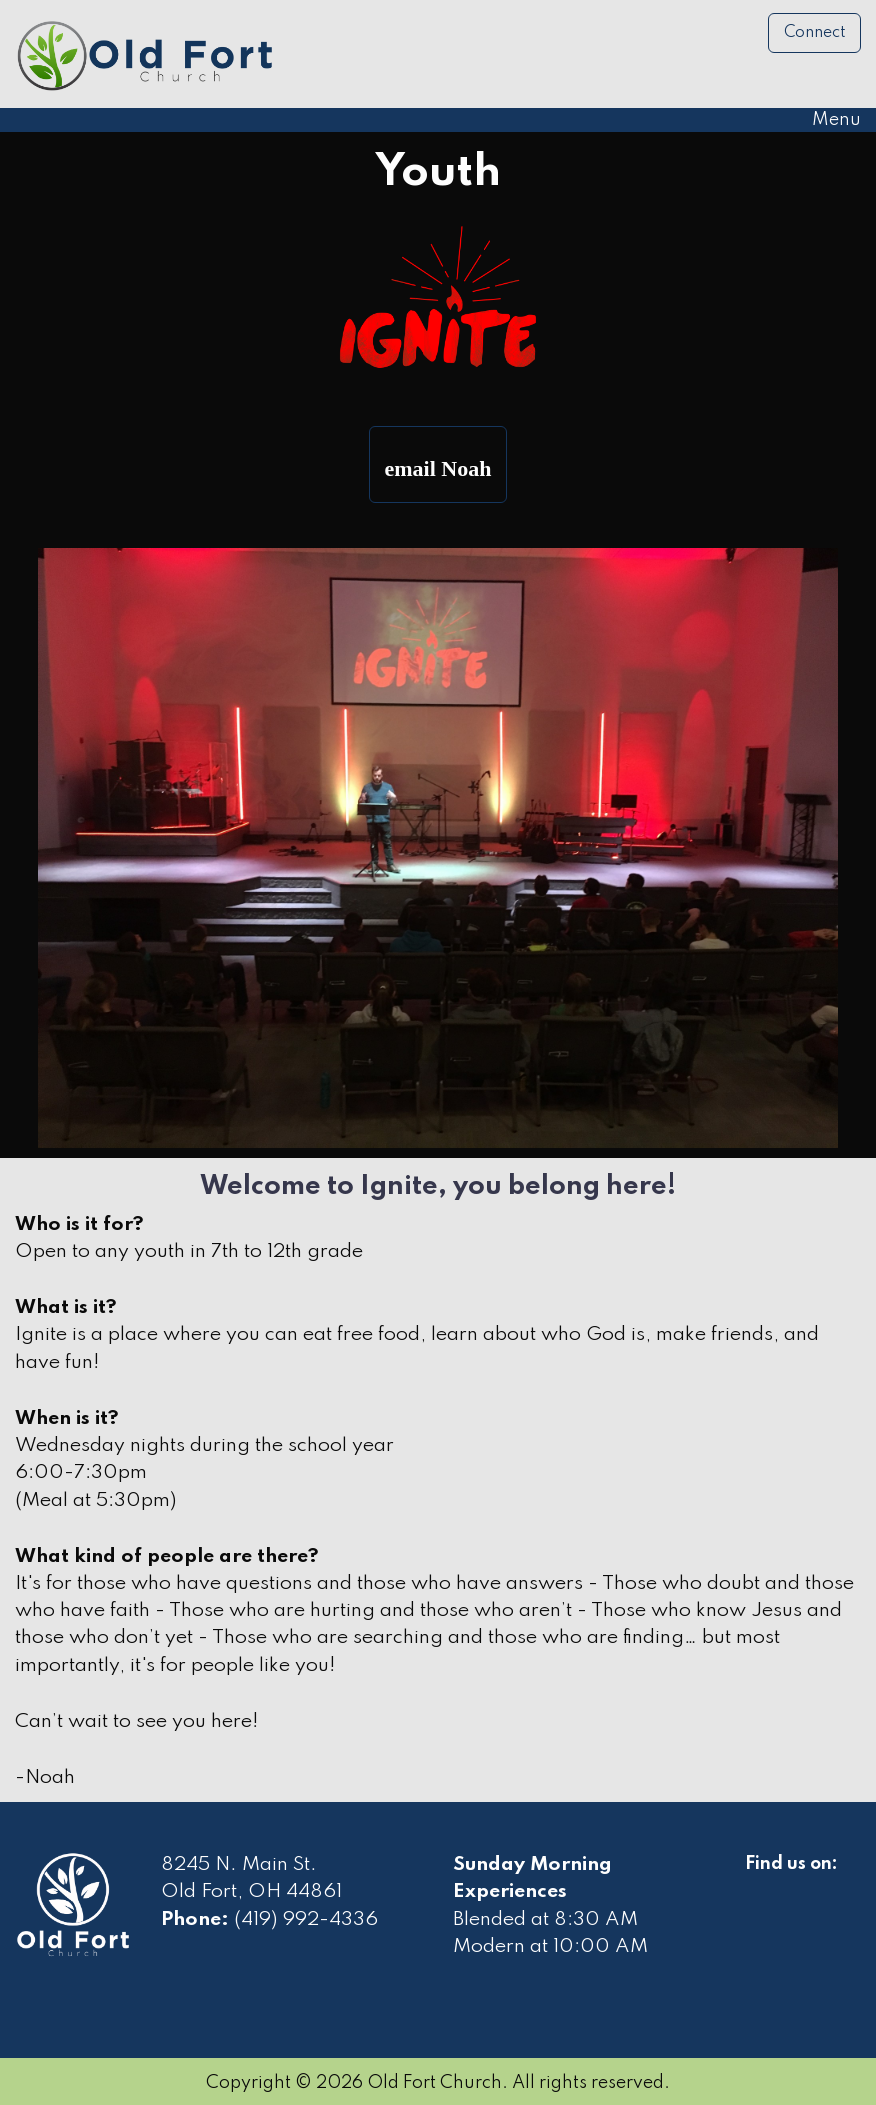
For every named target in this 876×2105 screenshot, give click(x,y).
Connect (815, 33)
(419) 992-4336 (306, 1920)
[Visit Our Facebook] (761, 1887)
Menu (826, 120)
